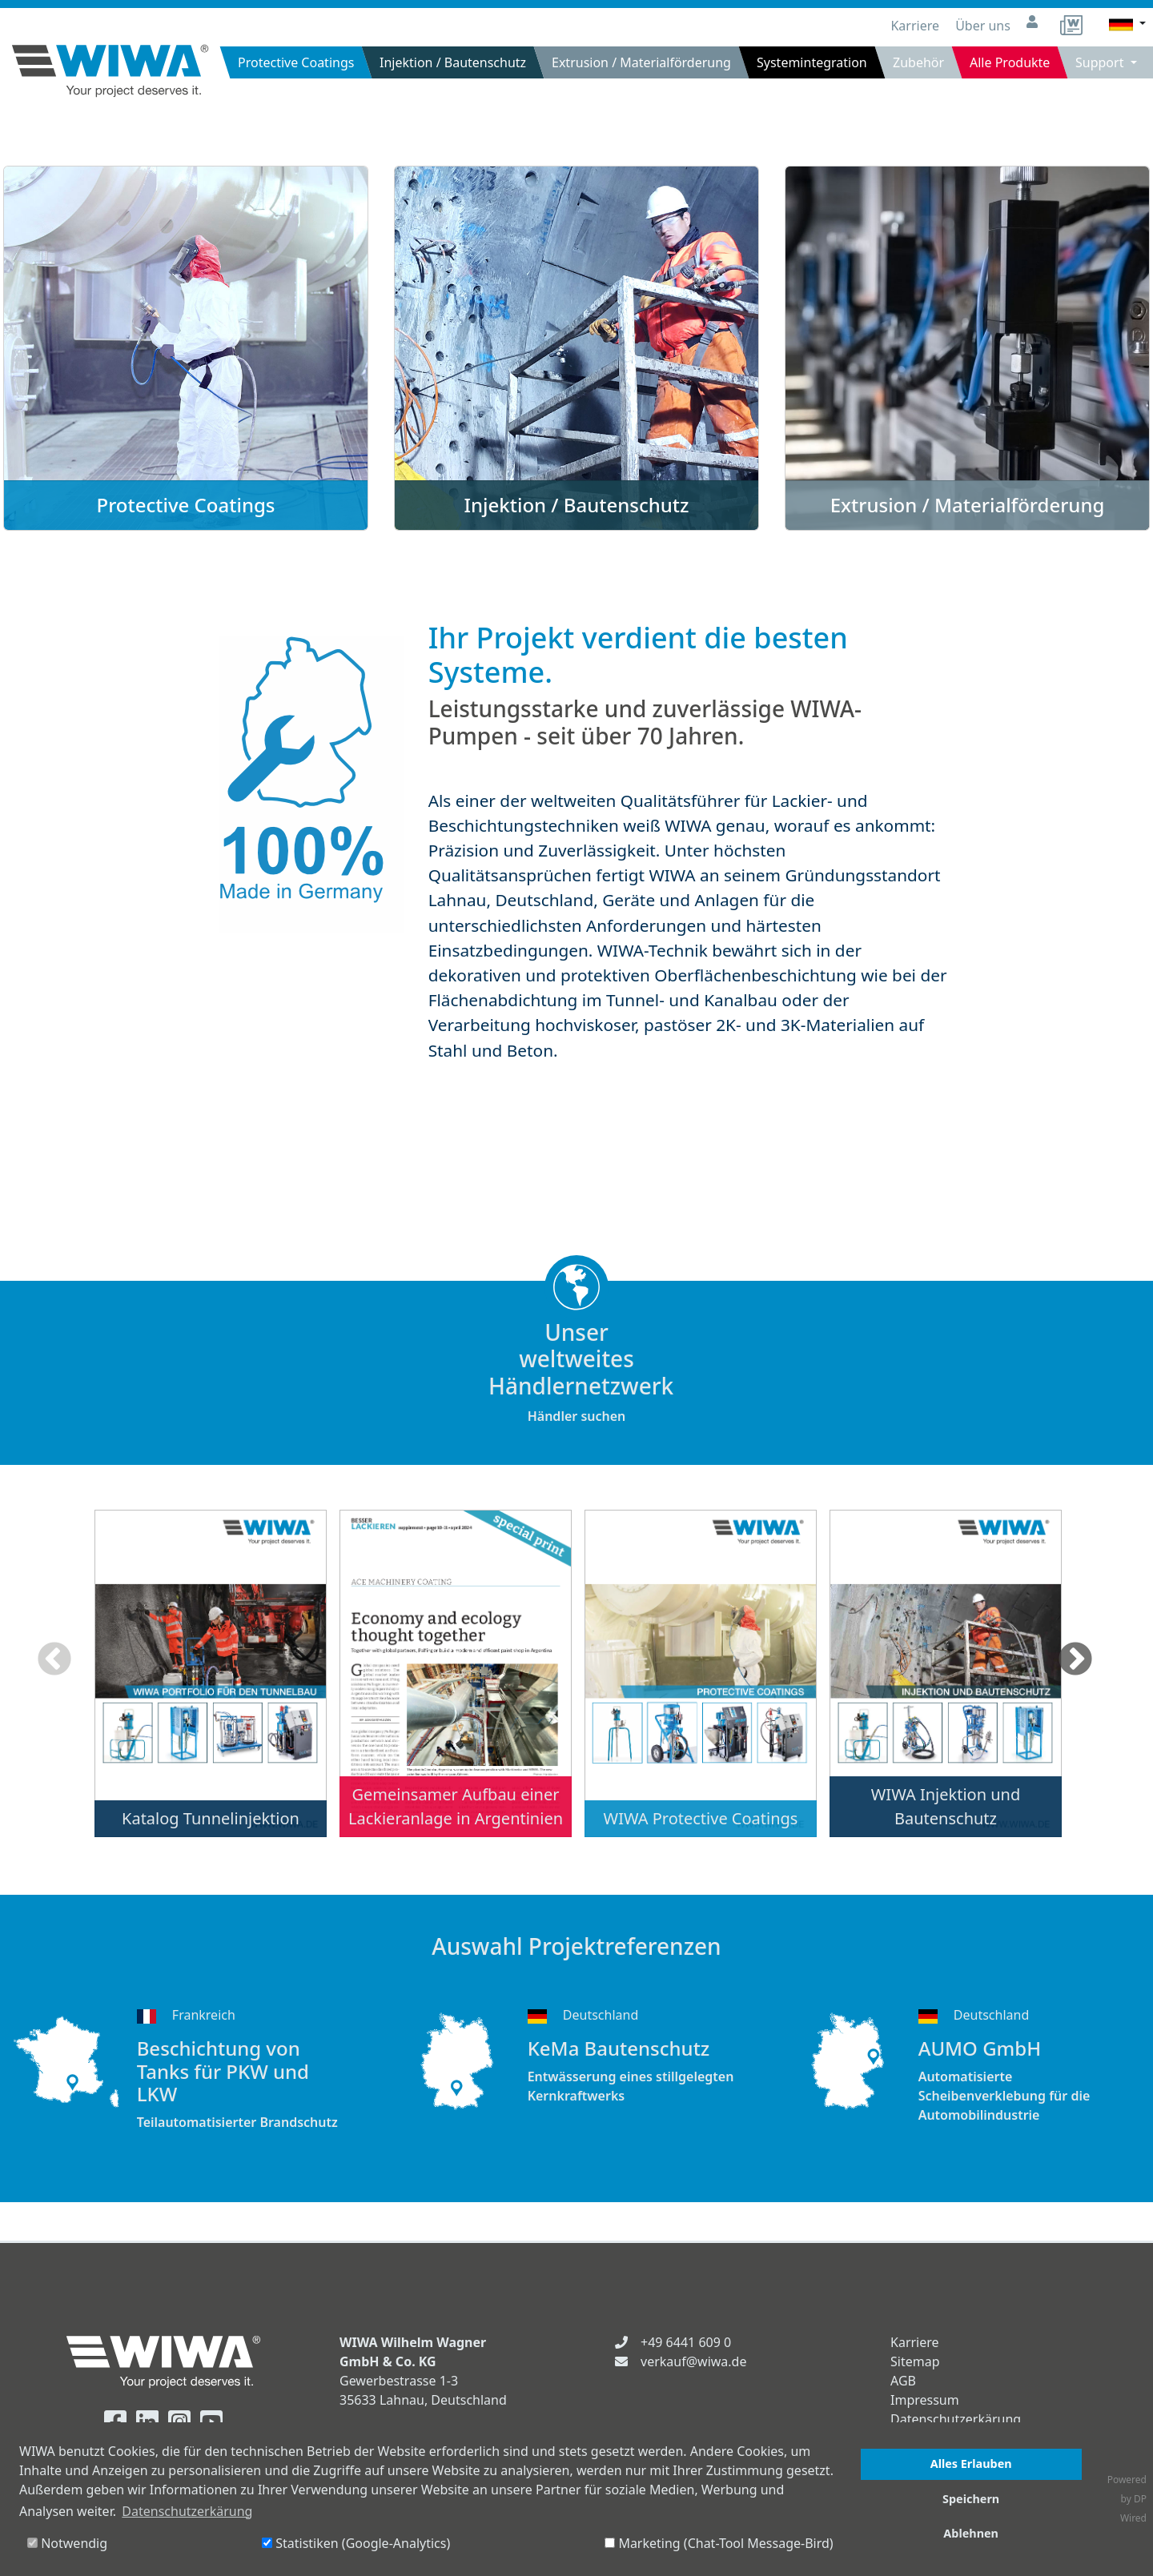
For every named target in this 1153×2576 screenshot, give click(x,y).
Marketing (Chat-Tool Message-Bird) (719, 2543)
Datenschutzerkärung (955, 2419)
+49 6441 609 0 (686, 2342)
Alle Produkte (1010, 62)
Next (1075, 1660)
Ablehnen (970, 2533)
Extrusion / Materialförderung (641, 62)
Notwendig (67, 2543)
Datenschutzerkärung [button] (187, 2511)
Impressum (924, 2400)
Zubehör (918, 62)
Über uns (984, 25)
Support (1101, 62)
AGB (903, 2380)
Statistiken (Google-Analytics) (356, 2543)
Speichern (970, 2498)
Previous (54, 1660)
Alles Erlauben (971, 2463)
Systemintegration (812, 62)
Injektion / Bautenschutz (453, 62)
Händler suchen (576, 1372)
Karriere (916, 25)
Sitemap (915, 2361)
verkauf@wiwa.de (693, 2361)
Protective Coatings (296, 62)
